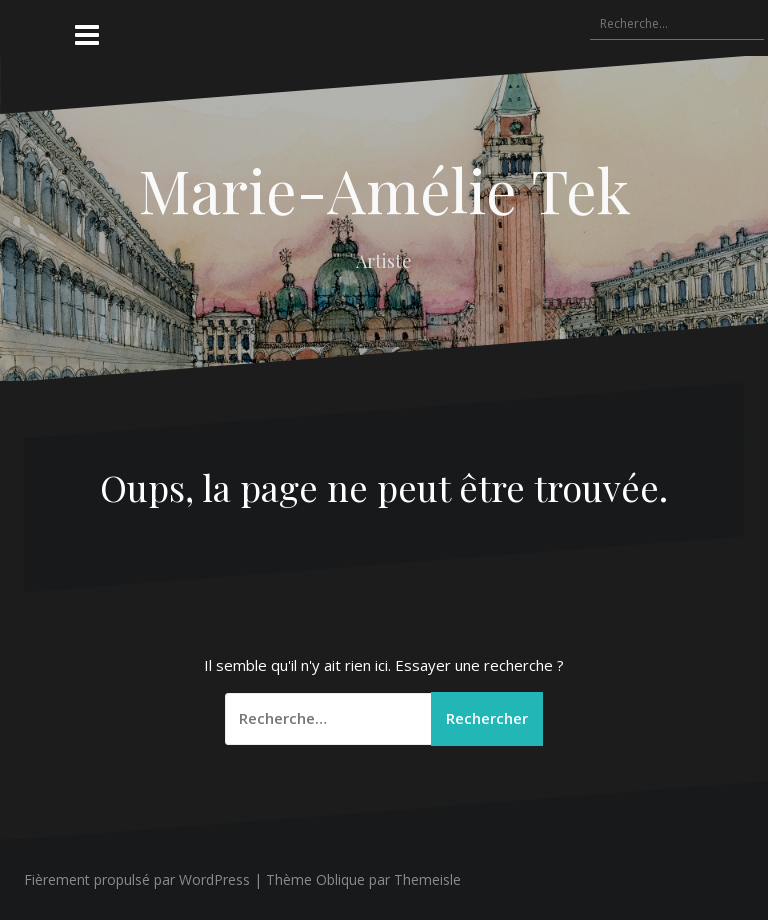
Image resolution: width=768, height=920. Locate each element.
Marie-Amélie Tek (384, 189)
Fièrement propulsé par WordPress (137, 879)
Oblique (340, 879)
